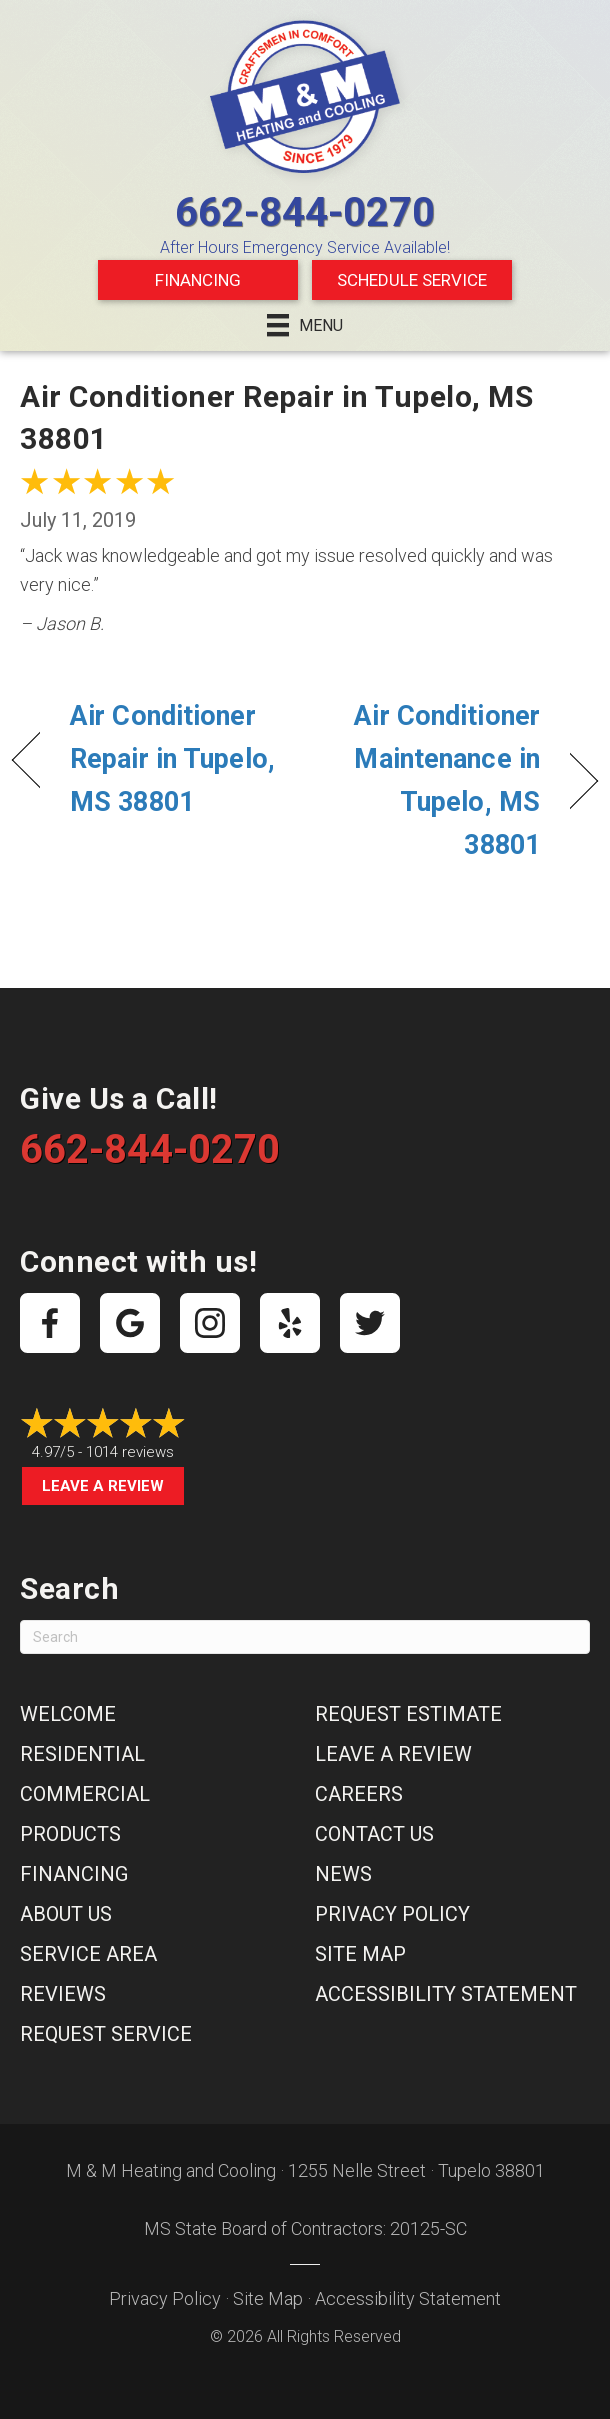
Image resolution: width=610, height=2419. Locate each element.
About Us (66, 1914)
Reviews (63, 1994)
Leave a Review (103, 1486)
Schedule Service (412, 280)
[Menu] (305, 325)
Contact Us (374, 1834)
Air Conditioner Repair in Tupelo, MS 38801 (172, 759)
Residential (82, 1754)
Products (70, 1834)
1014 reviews (130, 1452)
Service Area (88, 1954)
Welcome (68, 1714)
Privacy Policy (392, 1914)
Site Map (360, 1954)
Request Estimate (408, 1714)
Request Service (106, 2034)
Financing (198, 280)
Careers (359, 1794)
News (343, 1874)
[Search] (305, 1637)
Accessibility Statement (446, 1994)
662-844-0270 (305, 212)
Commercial (85, 1794)
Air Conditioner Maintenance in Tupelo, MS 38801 (431, 781)
